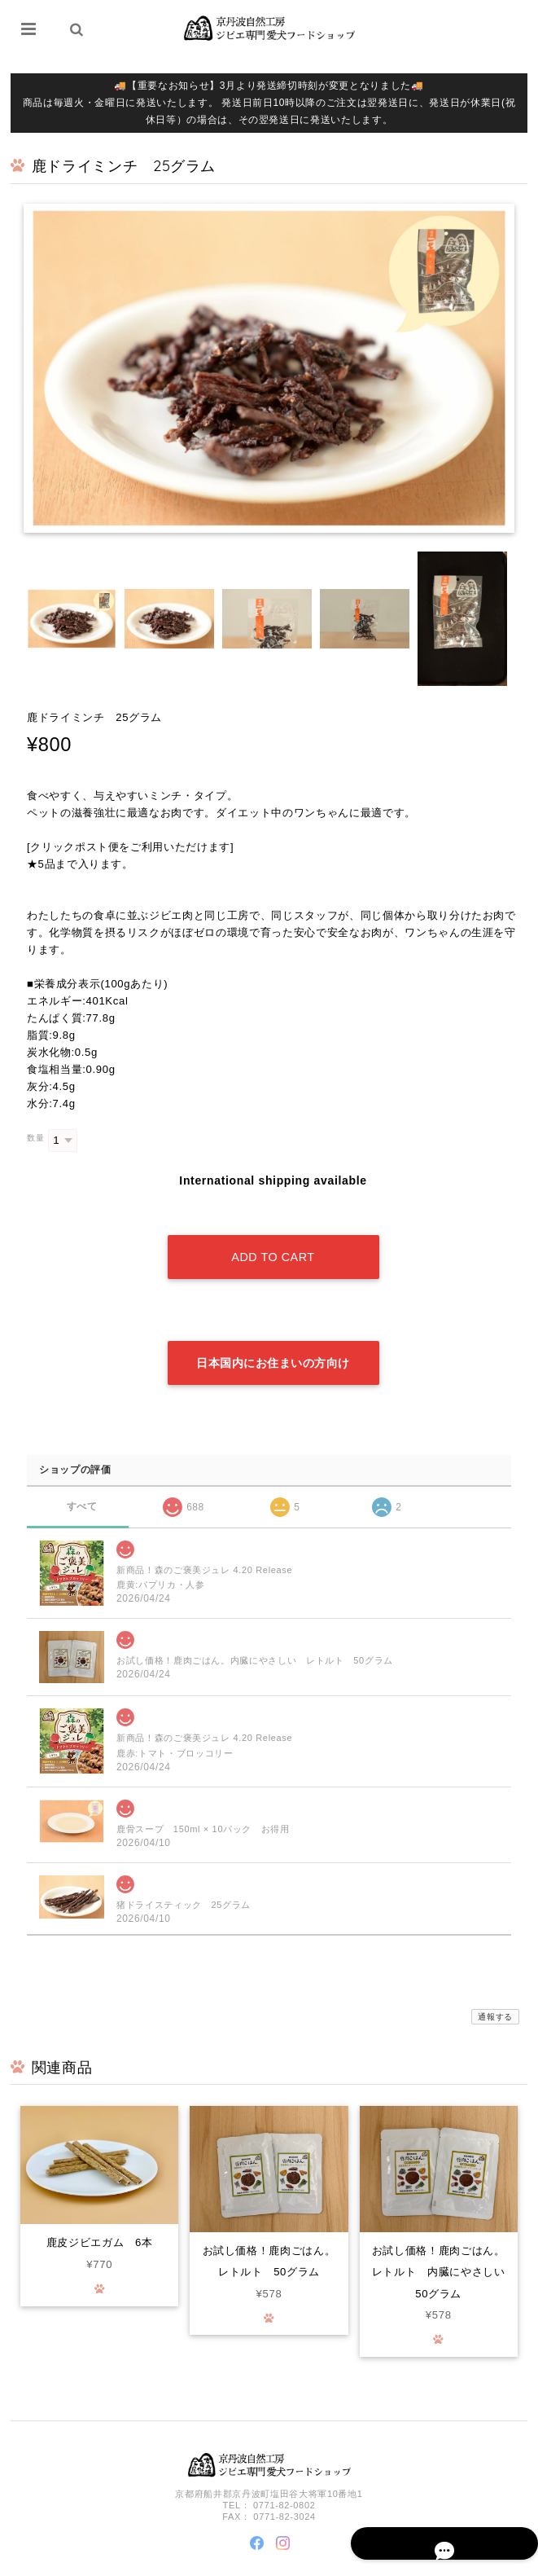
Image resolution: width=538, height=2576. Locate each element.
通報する (495, 1976)
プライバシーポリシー (352, 2561)
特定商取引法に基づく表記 (457, 2561)
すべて (81, 1465)
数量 (35, 1137)
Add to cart (272, 1236)
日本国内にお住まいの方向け (273, 1322)
